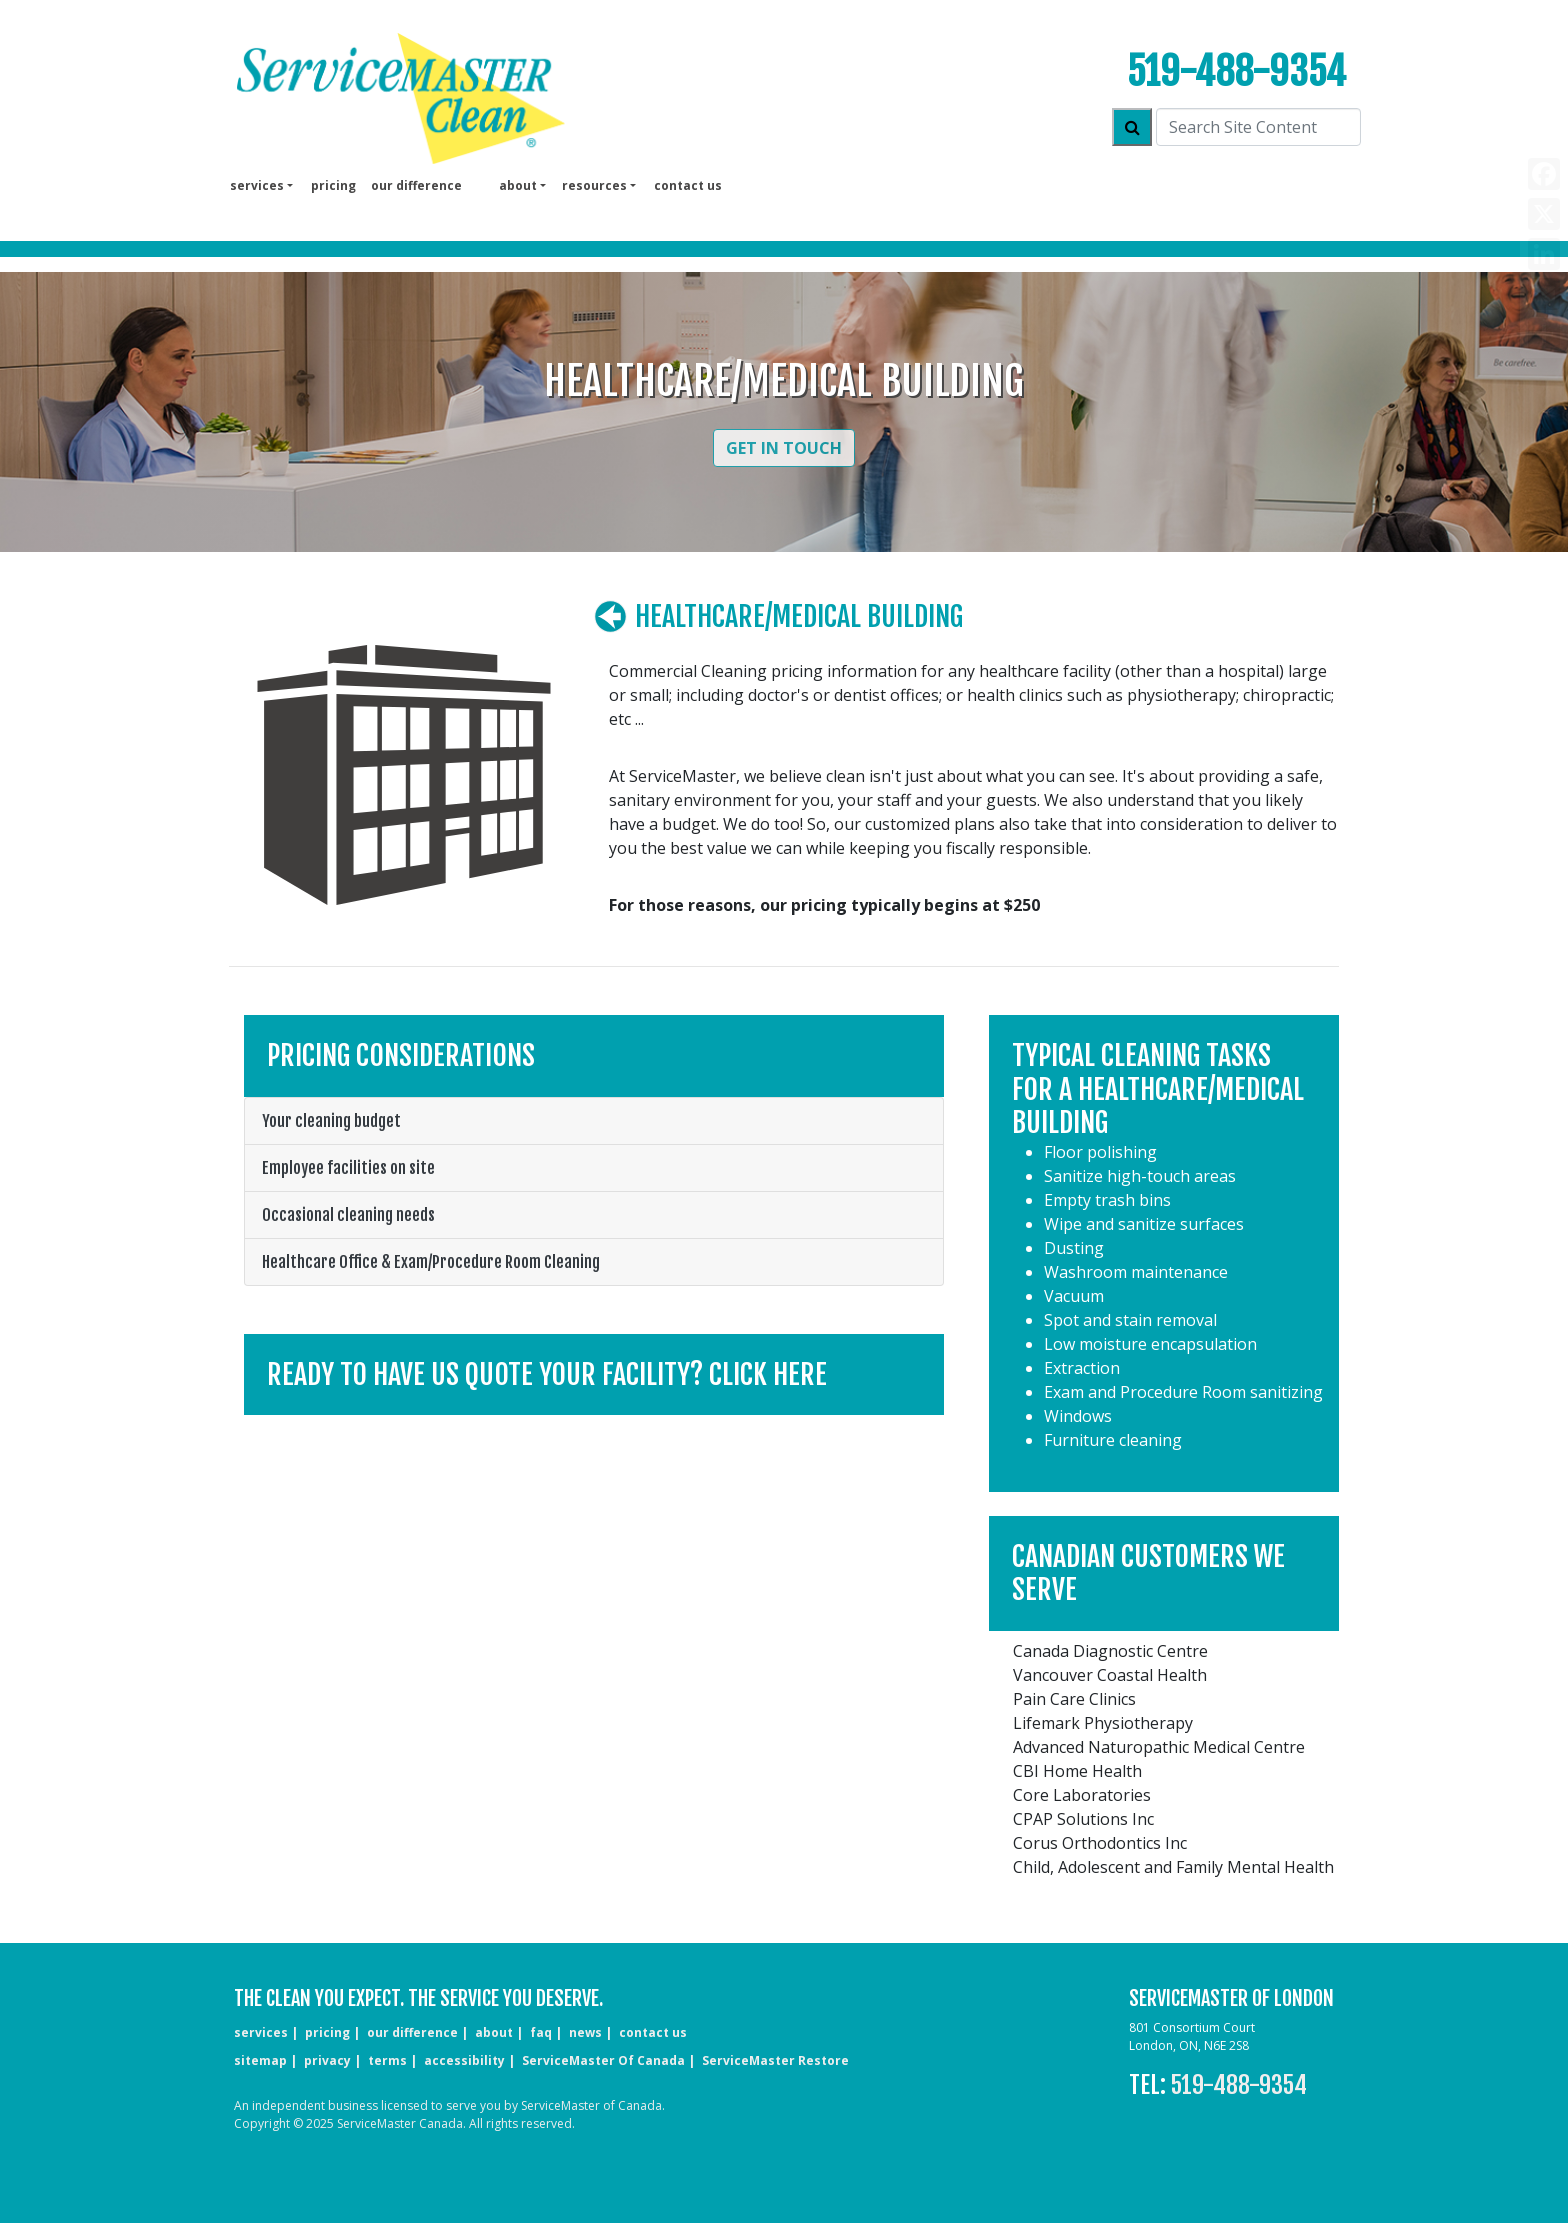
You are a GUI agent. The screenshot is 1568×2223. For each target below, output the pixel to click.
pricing (333, 185)
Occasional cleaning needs (348, 1215)
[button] (594, 1375)
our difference (416, 185)
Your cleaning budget (331, 1121)
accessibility (464, 2060)
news (585, 2032)
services (261, 2032)
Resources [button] (594, 185)
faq (541, 2032)
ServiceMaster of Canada (603, 2060)
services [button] (257, 185)
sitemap (260, 2060)
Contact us (688, 185)
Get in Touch (784, 448)
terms (387, 2060)
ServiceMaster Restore (775, 2060)
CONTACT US (653, 2032)
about (494, 2032)
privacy (327, 2060)
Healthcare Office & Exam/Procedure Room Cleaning (431, 1262)
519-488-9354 (1236, 71)
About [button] (518, 185)
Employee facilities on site (348, 1168)
